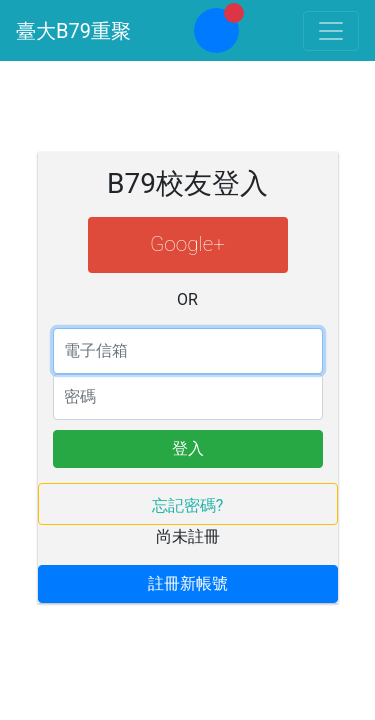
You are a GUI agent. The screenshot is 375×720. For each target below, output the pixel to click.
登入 (188, 448)
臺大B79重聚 (73, 31)
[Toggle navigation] (331, 31)
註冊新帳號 (188, 583)
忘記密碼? (188, 505)
